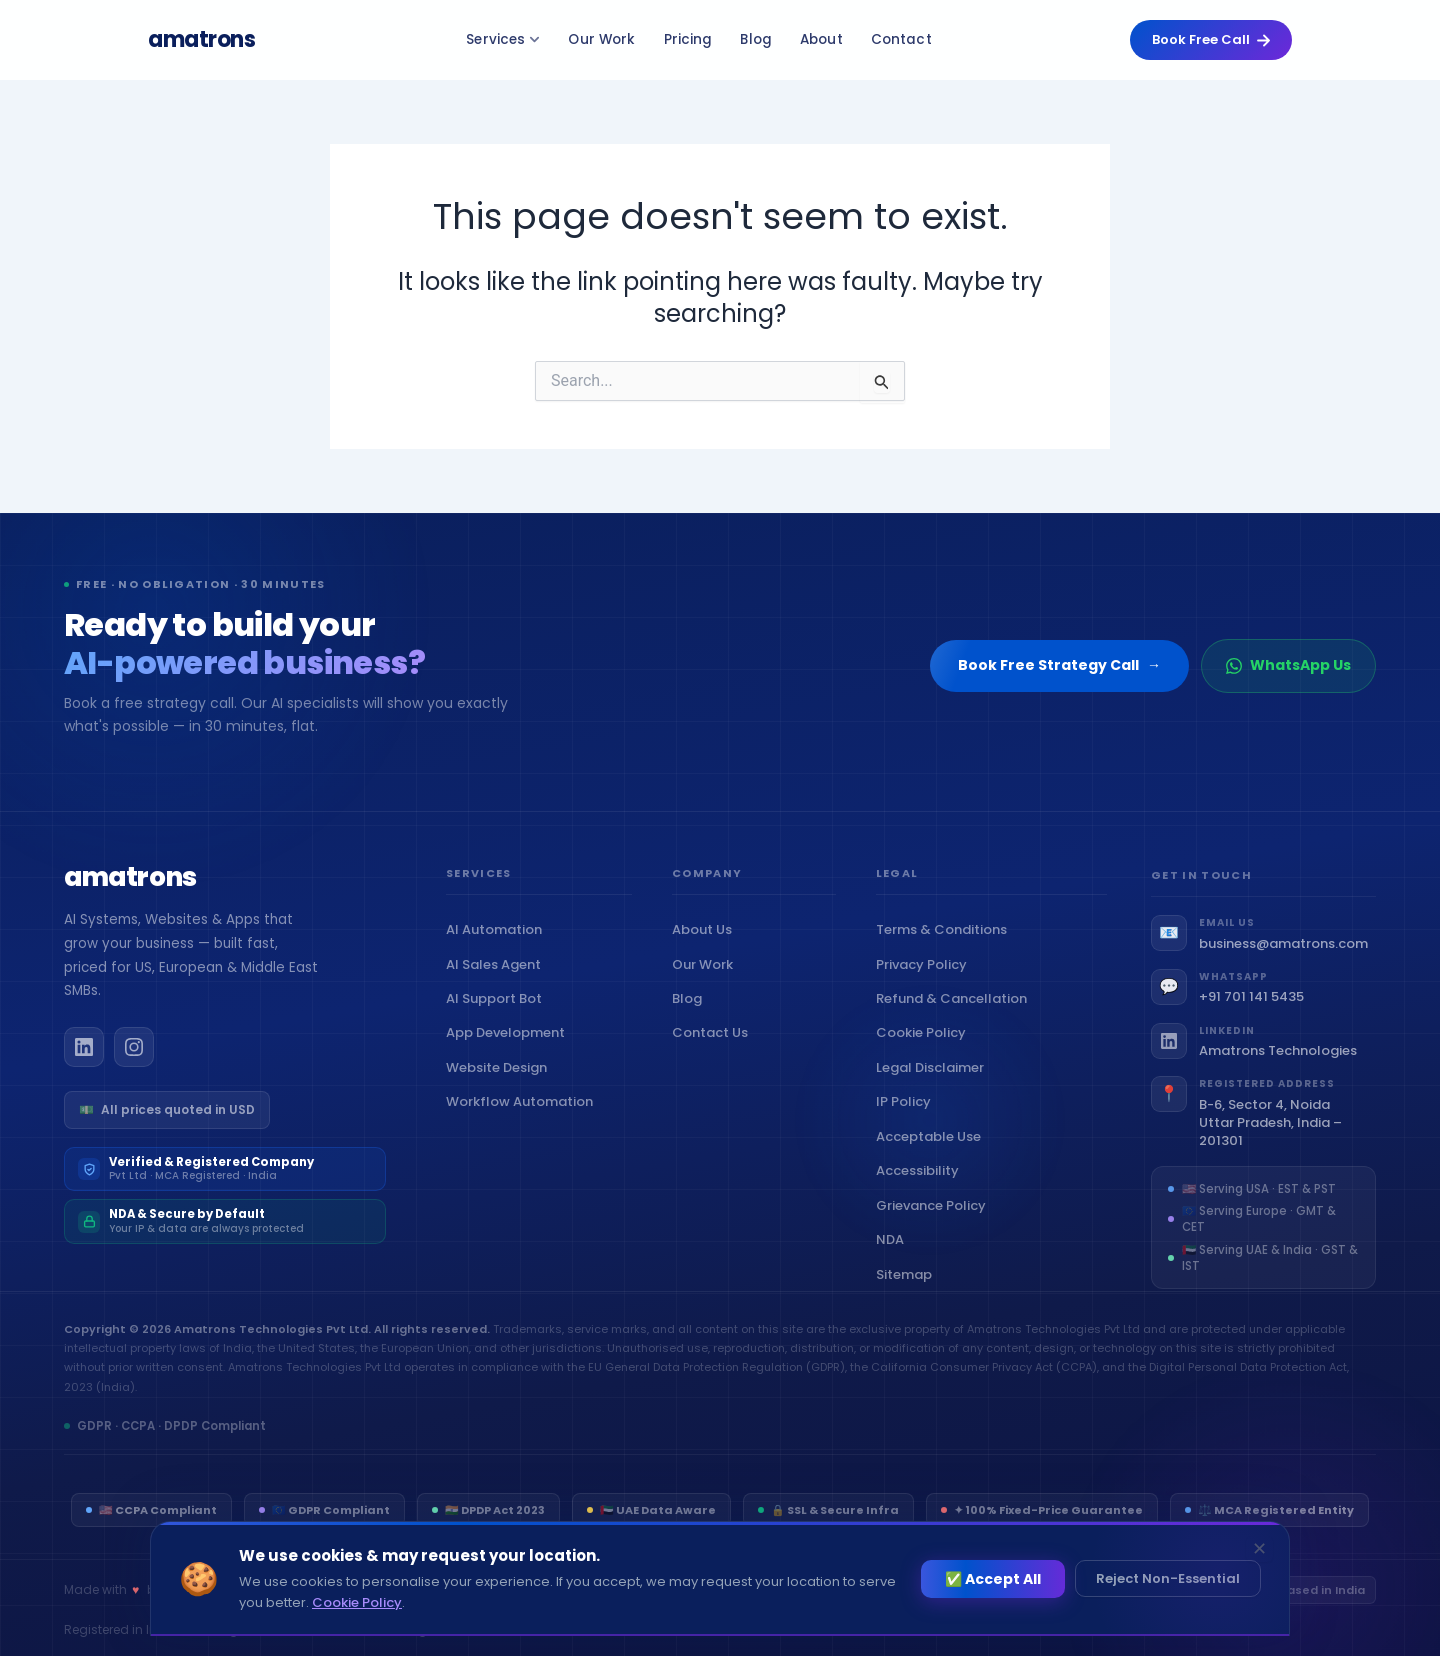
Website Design (501, 1081)
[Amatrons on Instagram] (134, 1061)
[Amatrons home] (130, 893)
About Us (706, 944)
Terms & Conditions (946, 949)
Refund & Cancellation (956, 1018)
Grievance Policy (935, 1224)
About (821, 39)
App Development (510, 1047)
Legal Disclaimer (934, 1086)
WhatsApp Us (1288, 665)
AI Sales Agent (498, 978)
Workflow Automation (524, 1116)
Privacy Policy (926, 983)
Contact (901, 39)
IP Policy (908, 1121)
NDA (894, 1259)
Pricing (688, 39)
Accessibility (922, 1190)
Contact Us (714, 1047)
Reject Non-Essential (1168, 1578)
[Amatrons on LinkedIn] (84, 1061)
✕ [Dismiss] (1259, 1548)
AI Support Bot (498, 1012)
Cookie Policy (925, 1052)
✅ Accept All (993, 1579)
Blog (756, 39)
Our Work (601, 39)
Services (503, 39)
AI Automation (498, 944)
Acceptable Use (933, 1155)
